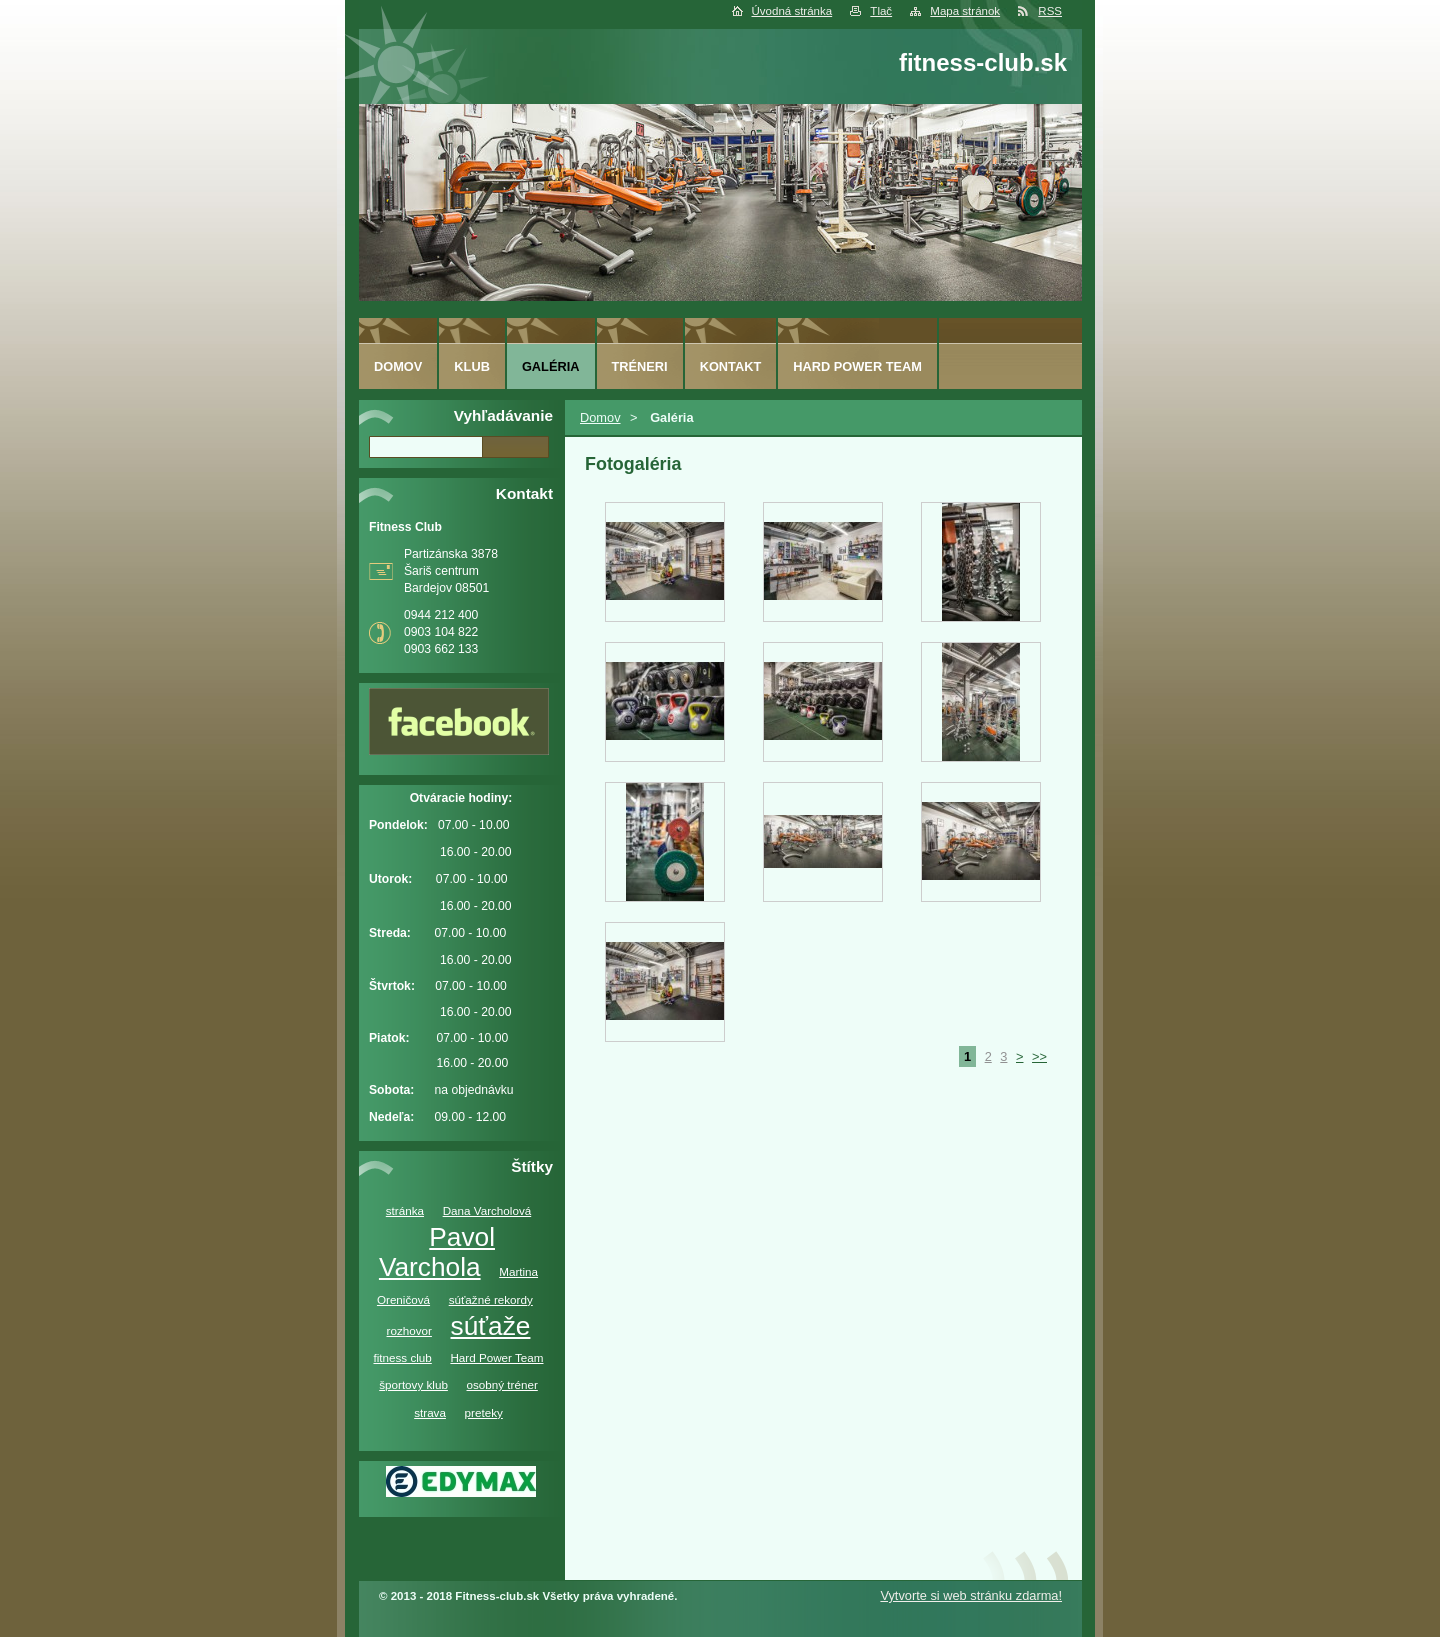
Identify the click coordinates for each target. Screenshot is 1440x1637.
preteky (484, 1412)
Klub (472, 366)
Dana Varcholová (487, 1210)
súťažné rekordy (491, 1299)
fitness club (402, 1357)
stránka (405, 1210)
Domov (600, 417)
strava (430, 1412)
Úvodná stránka (792, 11)
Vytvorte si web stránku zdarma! (971, 1595)
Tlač (881, 11)
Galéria (551, 366)
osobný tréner (502, 1384)
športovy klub (413, 1384)
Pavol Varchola (437, 1252)
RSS (1050, 11)
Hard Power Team (496, 1357)
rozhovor (409, 1330)
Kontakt (731, 366)
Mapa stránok (965, 11)
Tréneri (640, 366)
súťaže (491, 1326)
